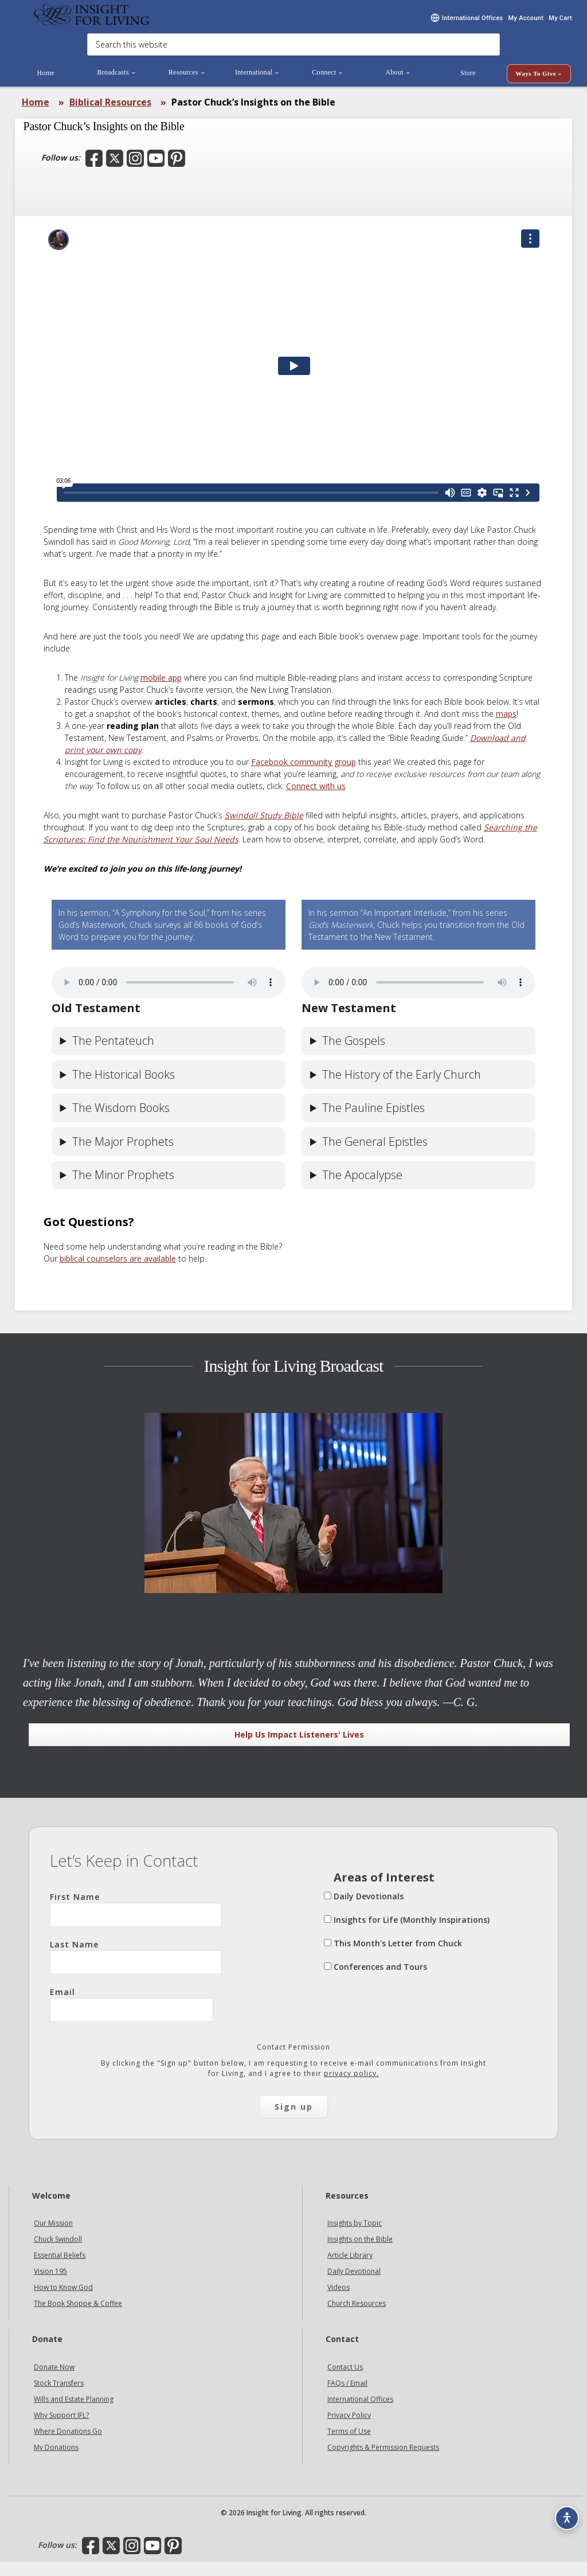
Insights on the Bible (360, 2253)
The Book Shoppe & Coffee (78, 2318)
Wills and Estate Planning (74, 2413)
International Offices (360, 2413)
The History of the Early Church (401, 1088)
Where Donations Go (68, 2445)
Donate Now (54, 2381)
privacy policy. (351, 2088)
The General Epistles (375, 1156)
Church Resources (356, 2318)
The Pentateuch (113, 1055)
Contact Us (345, 2381)
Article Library (350, 2269)
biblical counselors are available (118, 1272)
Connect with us (316, 800)
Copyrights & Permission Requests (383, 2461)
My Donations (56, 2461)
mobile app (161, 691)
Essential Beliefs (59, 2269)
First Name (136, 1923)
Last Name (136, 1971)
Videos (338, 2301)
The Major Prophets (123, 1156)
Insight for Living (91, 21)
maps (506, 728)
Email (131, 2018)
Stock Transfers (59, 2397)
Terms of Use (349, 2445)
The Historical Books (123, 1088)
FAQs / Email (347, 2397)
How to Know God (63, 2301)
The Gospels (353, 1055)
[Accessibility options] (562, 2510)
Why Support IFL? (61, 2429)
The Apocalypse (362, 1189)
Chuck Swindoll (58, 2253)
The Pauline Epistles (373, 1122)
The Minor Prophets (123, 1189)
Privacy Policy (349, 2429)
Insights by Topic (354, 2237)
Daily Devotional (354, 2285)
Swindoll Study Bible (264, 829)
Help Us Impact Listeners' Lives (299, 1748)
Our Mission (53, 2237)
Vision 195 (50, 2285)
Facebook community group (303, 776)
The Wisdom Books (121, 1122)
